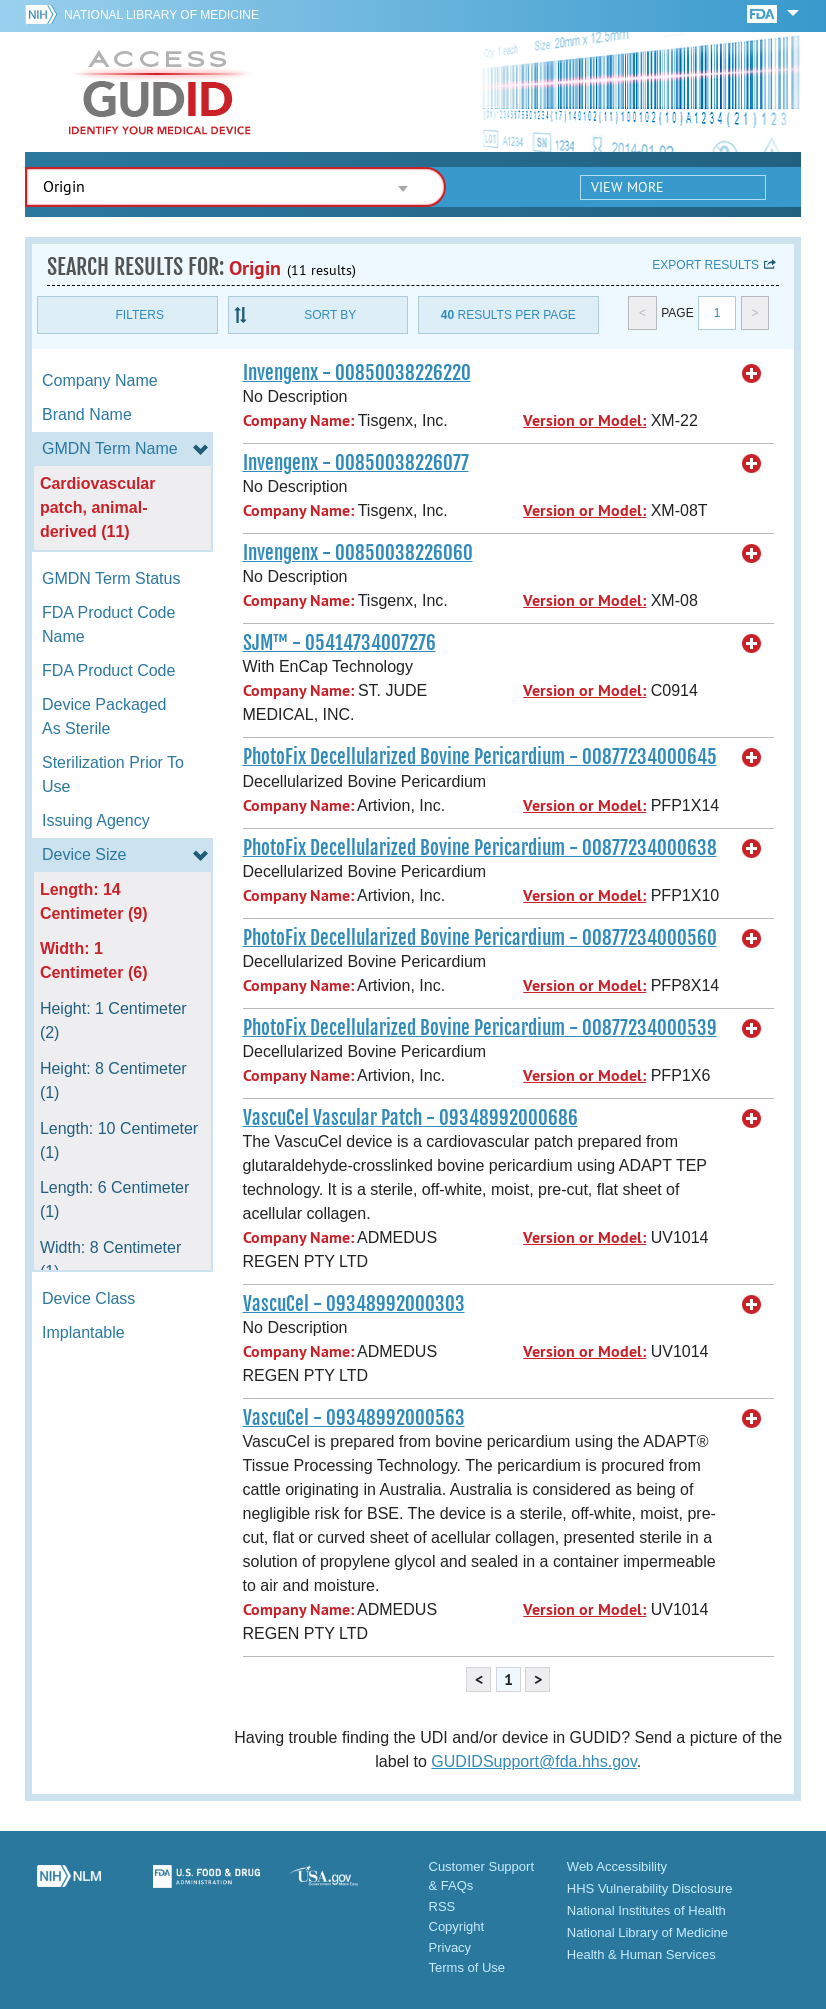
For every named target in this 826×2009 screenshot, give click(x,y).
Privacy (450, 1947)
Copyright (457, 1926)
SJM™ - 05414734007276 (339, 643)
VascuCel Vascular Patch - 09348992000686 (410, 1118)
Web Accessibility (617, 1866)
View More (627, 187)
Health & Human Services (641, 1954)
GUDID (160, 92)
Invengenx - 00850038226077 (356, 463)
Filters (140, 315)
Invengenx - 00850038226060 (358, 553)
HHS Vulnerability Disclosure (650, 1888)
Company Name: (298, 420)
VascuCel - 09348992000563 (354, 1418)
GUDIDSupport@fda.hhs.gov (533, 1761)
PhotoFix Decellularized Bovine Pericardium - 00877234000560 (480, 938)
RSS (442, 1906)
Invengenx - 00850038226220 (357, 373)
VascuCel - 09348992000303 (354, 1304)
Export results (705, 265)
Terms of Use (467, 1967)
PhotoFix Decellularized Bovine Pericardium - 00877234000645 (480, 757)
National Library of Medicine (161, 15)
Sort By (330, 315)
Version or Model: (584, 420)
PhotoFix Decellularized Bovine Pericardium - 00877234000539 (480, 1028)
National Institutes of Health (646, 1910)
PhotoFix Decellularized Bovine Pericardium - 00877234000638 (480, 848)
